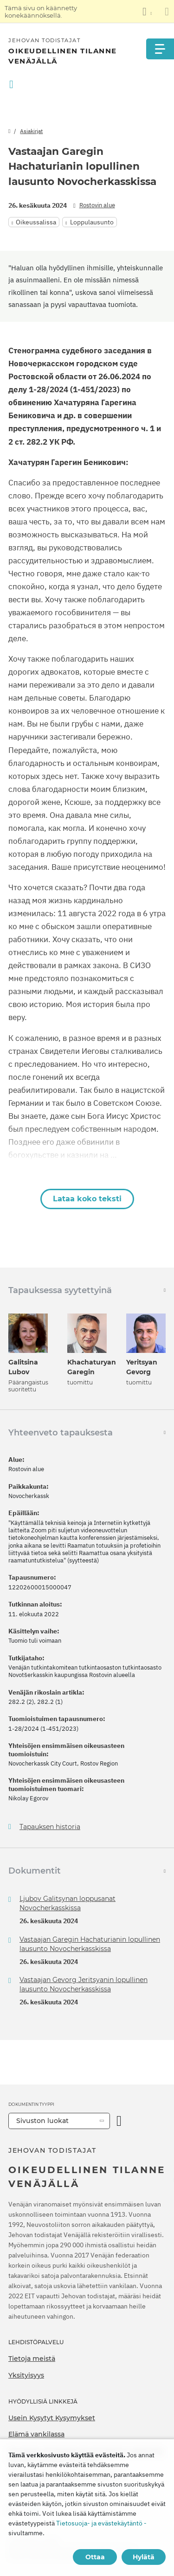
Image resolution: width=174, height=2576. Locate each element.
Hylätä (144, 2557)
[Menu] (160, 48)
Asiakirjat (31, 131)
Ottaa (95, 2557)
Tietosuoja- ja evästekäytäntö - (101, 2523)
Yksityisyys (26, 2375)
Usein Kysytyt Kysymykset (51, 2418)
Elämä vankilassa (36, 2434)
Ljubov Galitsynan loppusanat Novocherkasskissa (67, 1903)
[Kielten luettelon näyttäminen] (147, 11)
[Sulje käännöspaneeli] (167, 12)
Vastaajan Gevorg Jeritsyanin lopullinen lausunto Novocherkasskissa (83, 1984)
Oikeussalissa (36, 222)
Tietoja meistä (31, 2358)
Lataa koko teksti (87, 1198)
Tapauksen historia (49, 1827)
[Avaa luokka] (119, 2121)
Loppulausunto (92, 222)
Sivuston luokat (42, 2121)
